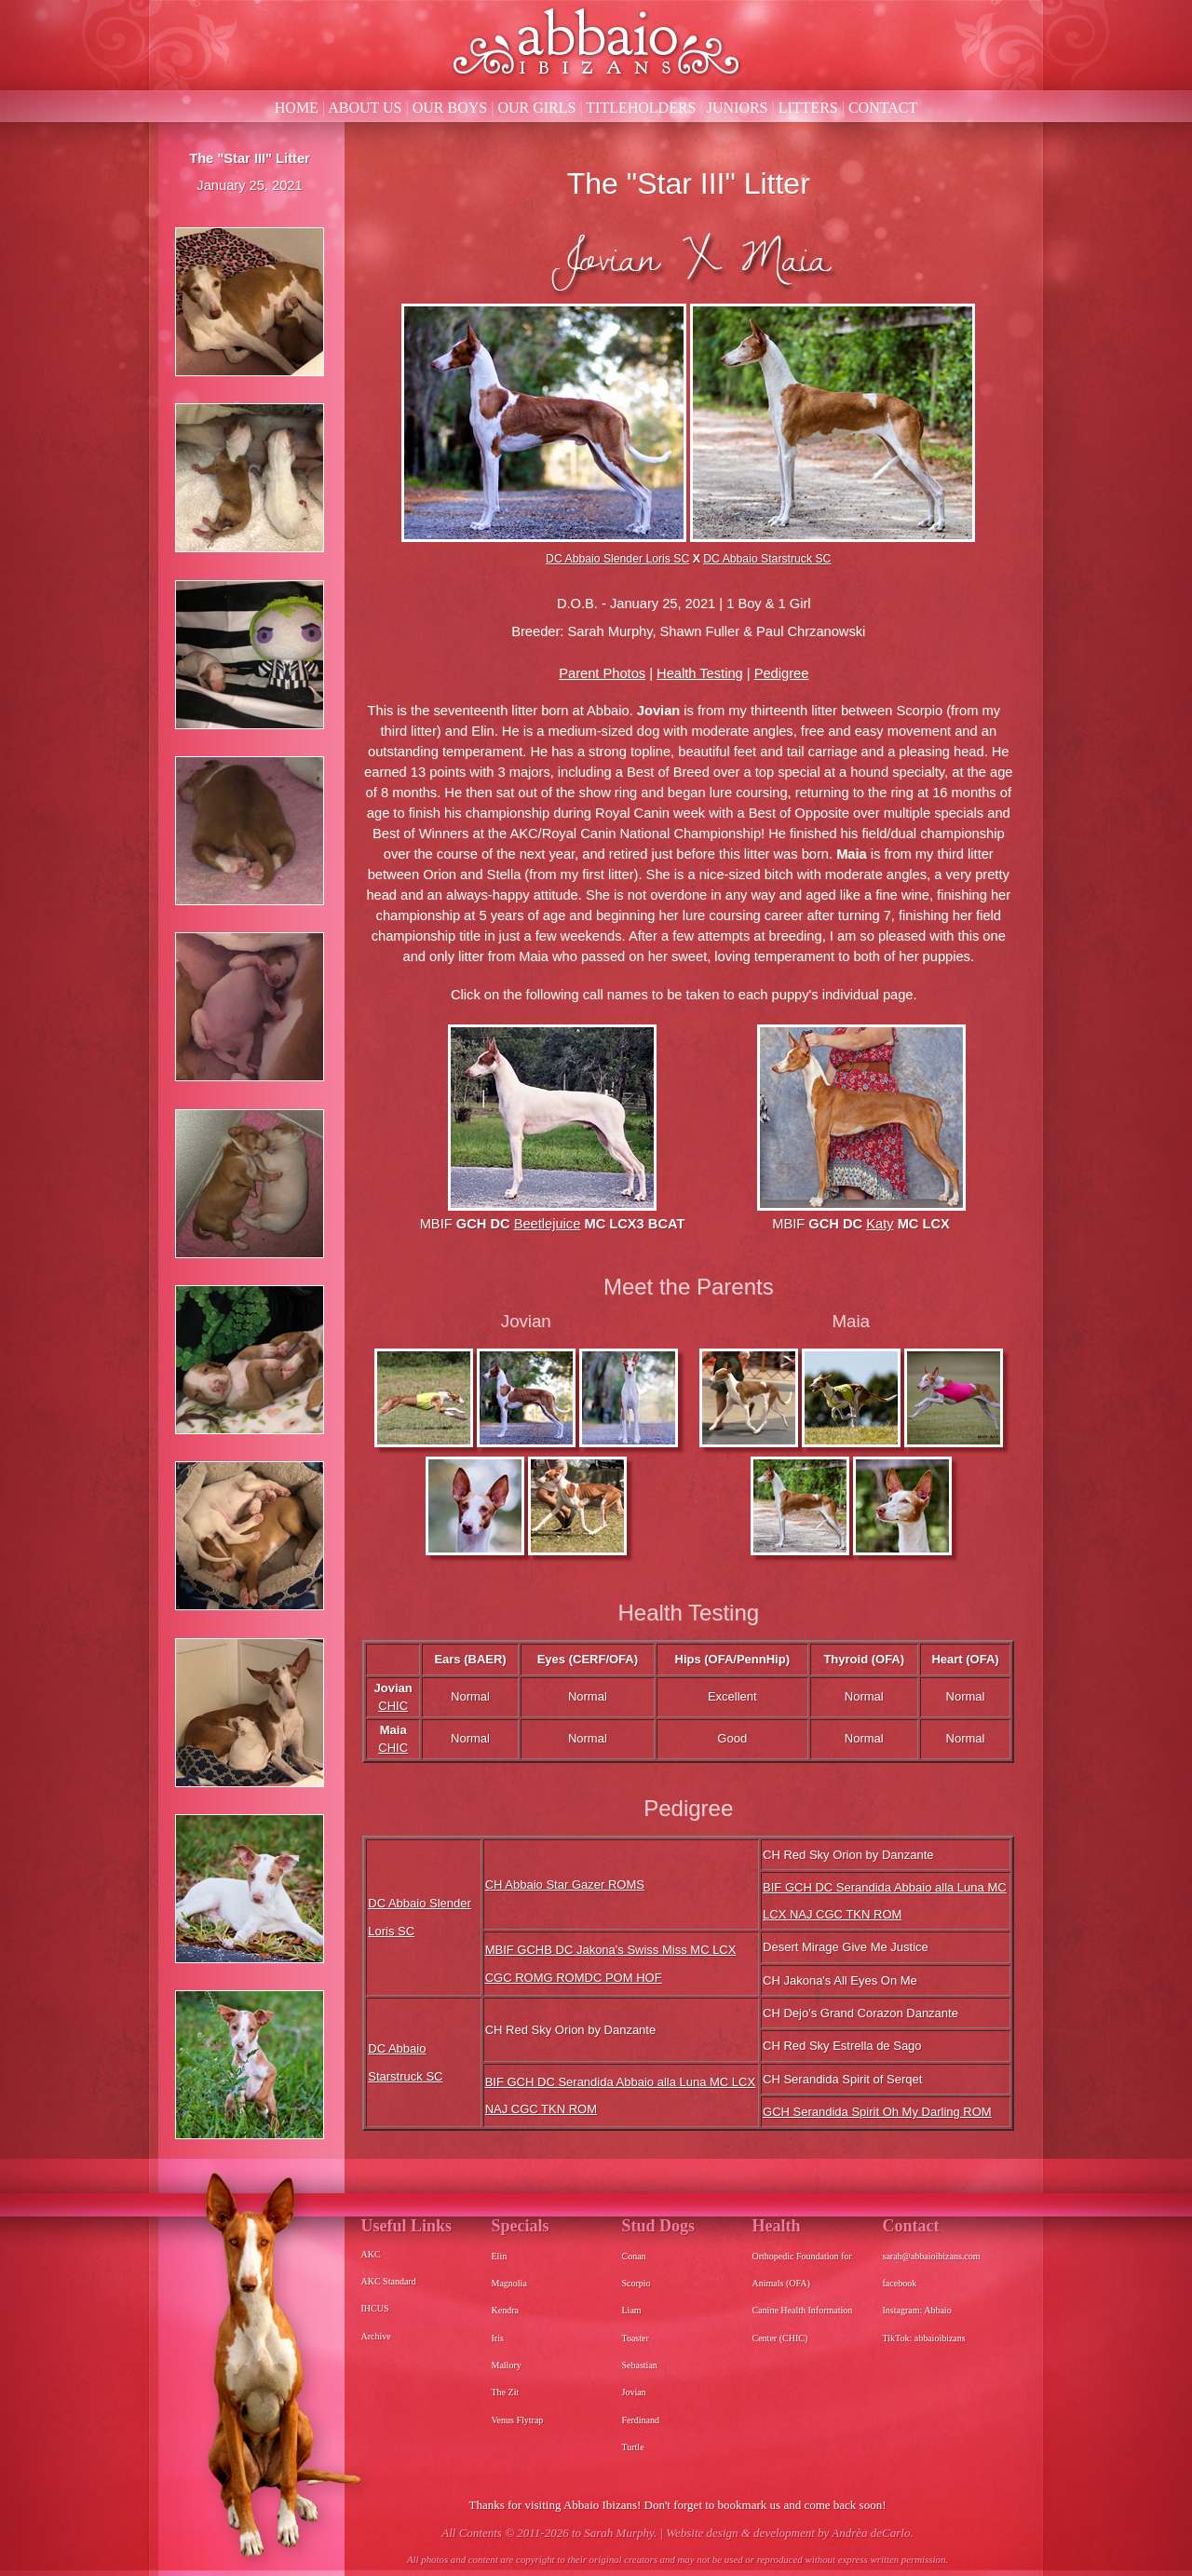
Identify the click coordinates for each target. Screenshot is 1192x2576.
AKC (371, 2254)
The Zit (506, 2392)
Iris (498, 2338)
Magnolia (509, 2283)
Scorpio (636, 2283)
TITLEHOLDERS (641, 107)
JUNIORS (737, 107)
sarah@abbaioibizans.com (932, 2256)
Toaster (635, 2338)
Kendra (505, 2310)
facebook (900, 2283)
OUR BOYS (450, 107)
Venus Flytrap (518, 2420)
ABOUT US (364, 107)
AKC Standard (388, 2281)
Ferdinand (641, 2420)
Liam (632, 2310)
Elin (500, 2256)
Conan (634, 2256)
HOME (296, 107)
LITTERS (808, 107)
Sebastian (639, 2365)
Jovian (634, 2392)
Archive (376, 2336)
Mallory (507, 2365)
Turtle (633, 2447)
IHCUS (375, 2308)
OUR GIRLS (536, 107)
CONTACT (882, 107)
